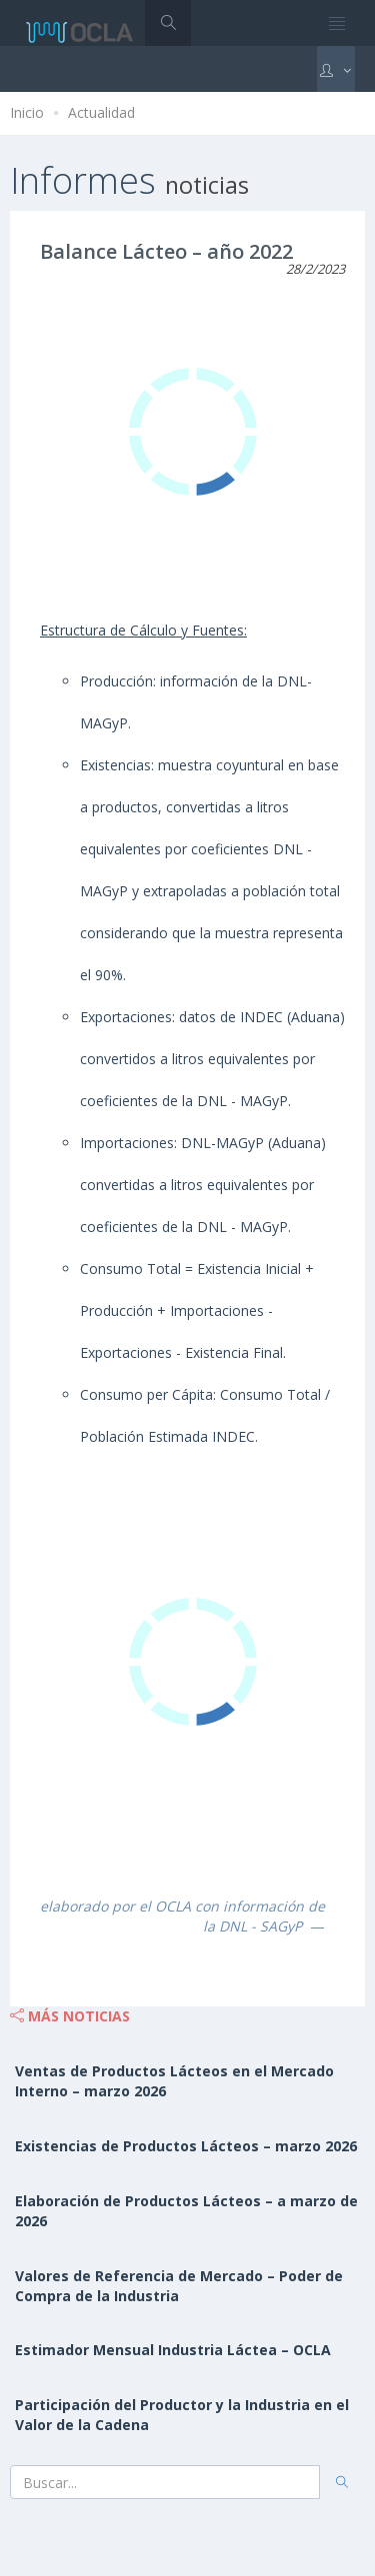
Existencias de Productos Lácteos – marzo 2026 (186, 2145)
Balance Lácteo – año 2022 (166, 251)
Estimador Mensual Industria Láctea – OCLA (173, 2349)
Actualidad (101, 112)
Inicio (27, 112)
